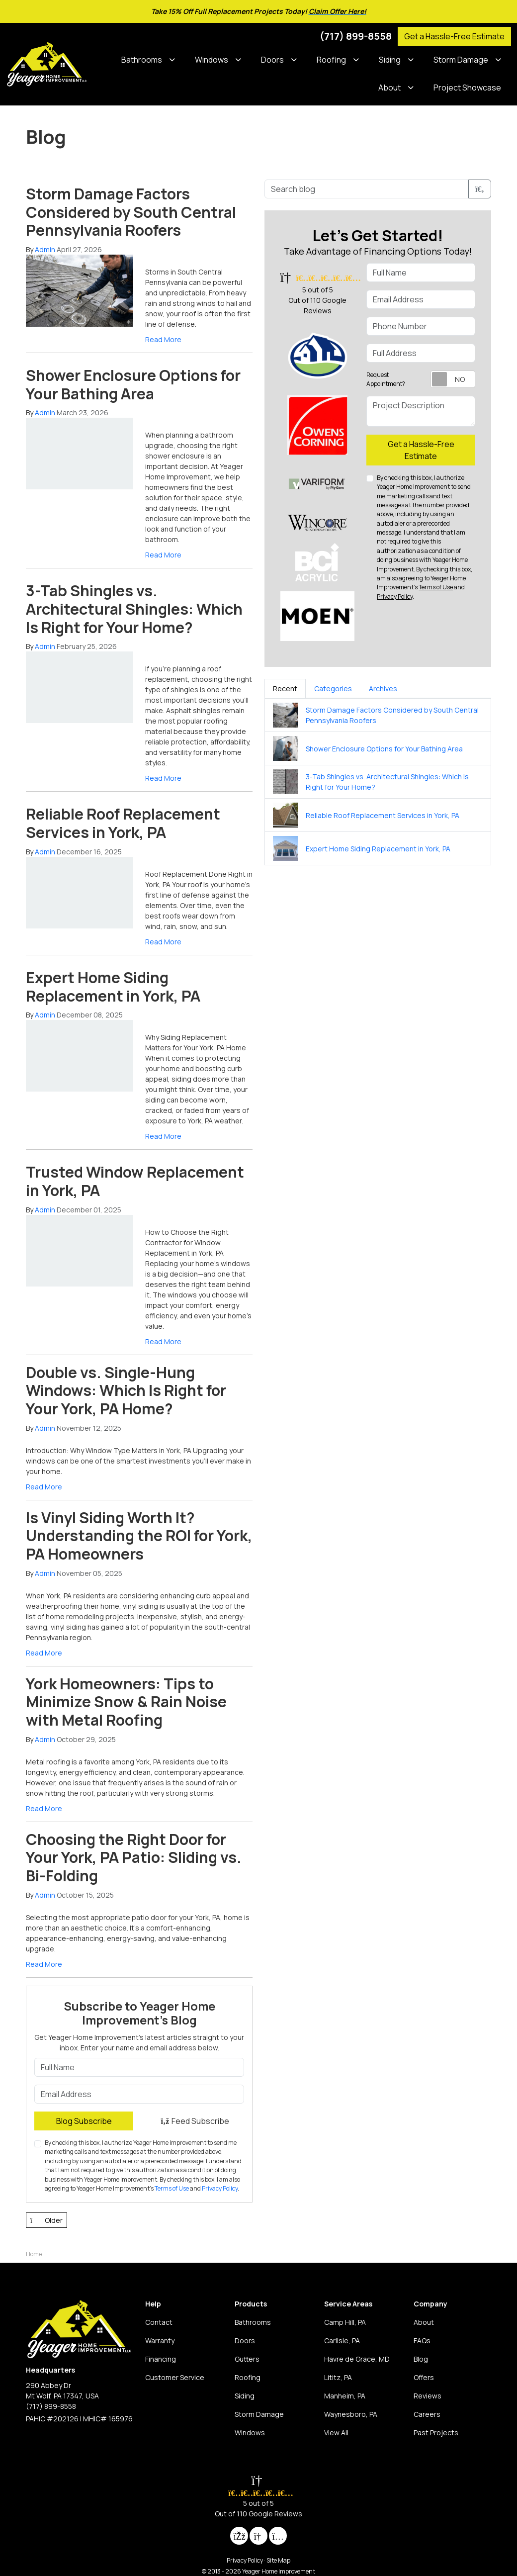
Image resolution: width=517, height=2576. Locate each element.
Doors (245, 2340)
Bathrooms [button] (141, 59)
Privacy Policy (220, 2188)
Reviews (427, 2395)
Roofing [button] (331, 59)
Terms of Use (172, 2188)
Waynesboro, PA (350, 2414)
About (424, 2322)
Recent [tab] (285, 688)
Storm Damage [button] (460, 59)
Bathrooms (253, 2322)
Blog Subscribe (84, 2121)
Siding (245, 2395)
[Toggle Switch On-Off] (453, 379)
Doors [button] (272, 59)
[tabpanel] (377, 781)
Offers (424, 2377)
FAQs (422, 2340)
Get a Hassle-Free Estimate (454, 36)
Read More (163, 339)
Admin (45, 249)
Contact (158, 2322)
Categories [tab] (333, 688)
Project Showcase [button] (467, 87)
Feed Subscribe (194, 2121)
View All (336, 2432)
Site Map (278, 2560)
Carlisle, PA (342, 2340)
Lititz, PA (338, 2377)
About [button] (389, 87)
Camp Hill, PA (345, 2322)
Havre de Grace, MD (357, 2359)
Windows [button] (211, 59)
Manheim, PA (344, 2395)
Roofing (247, 2377)
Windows (250, 2432)
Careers (427, 2414)
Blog (421, 2359)
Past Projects (436, 2432)
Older (46, 2220)
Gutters (247, 2359)
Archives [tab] (383, 688)
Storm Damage (259, 2414)
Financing (160, 2359)
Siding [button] (390, 59)
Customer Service (174, 2377)
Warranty (159, 2340)
